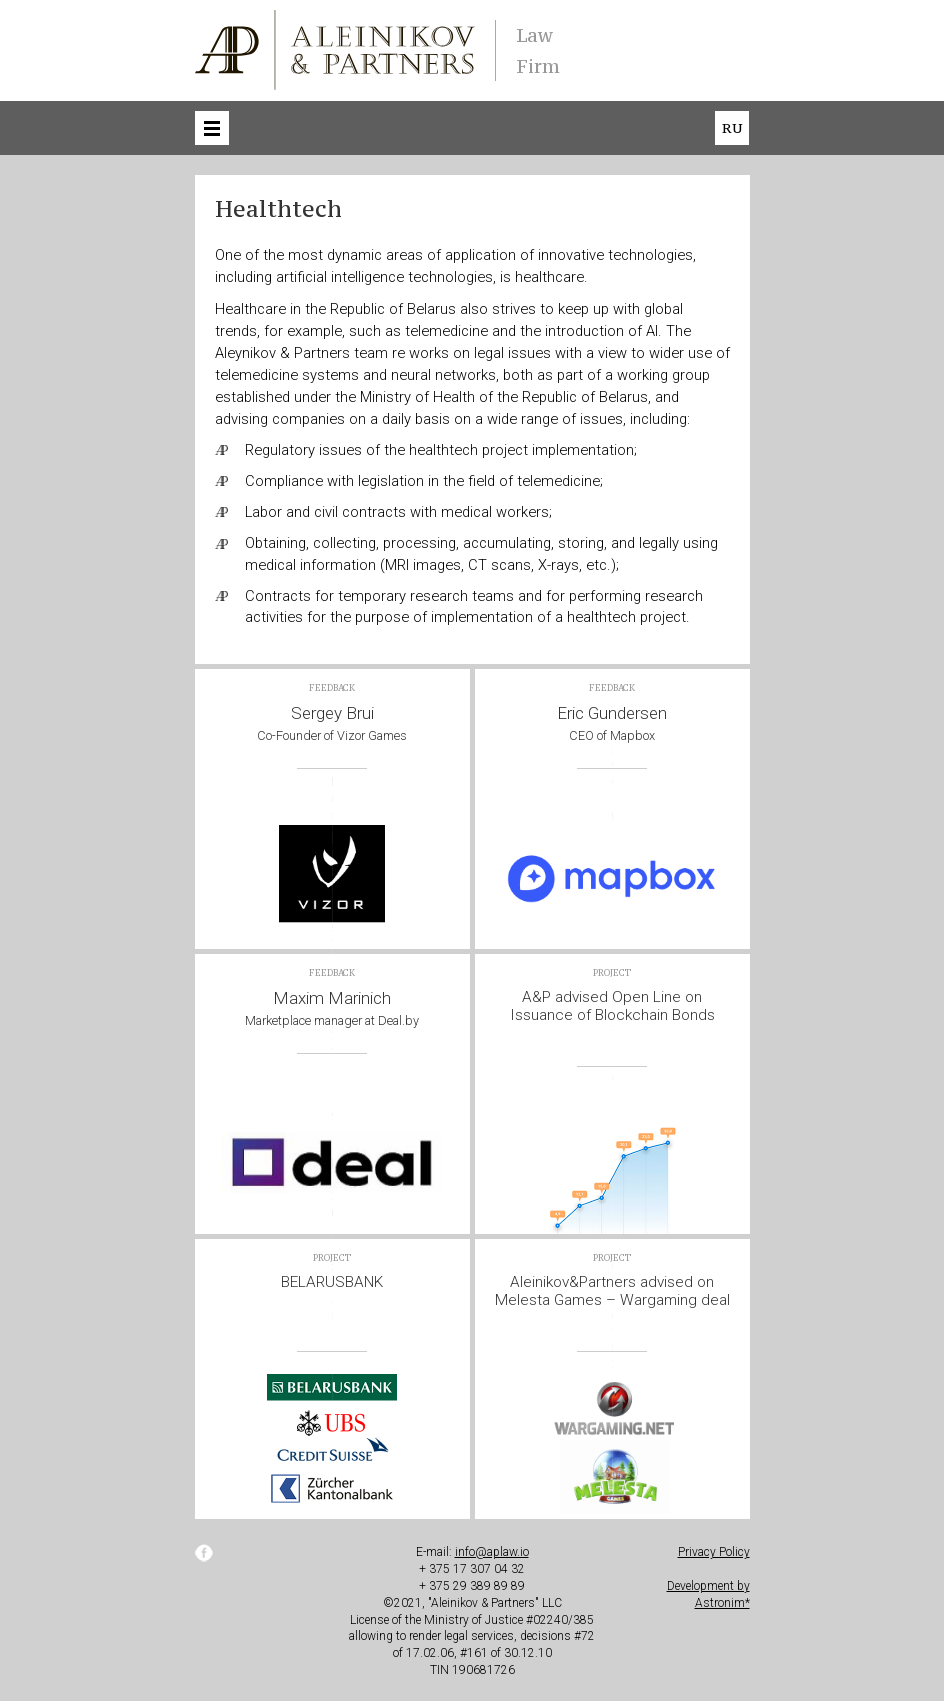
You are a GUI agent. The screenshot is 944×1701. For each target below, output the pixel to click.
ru (732, 128)
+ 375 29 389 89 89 (472, 1586)
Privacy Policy (714, 1552)
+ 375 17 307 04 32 (472, 1569)
